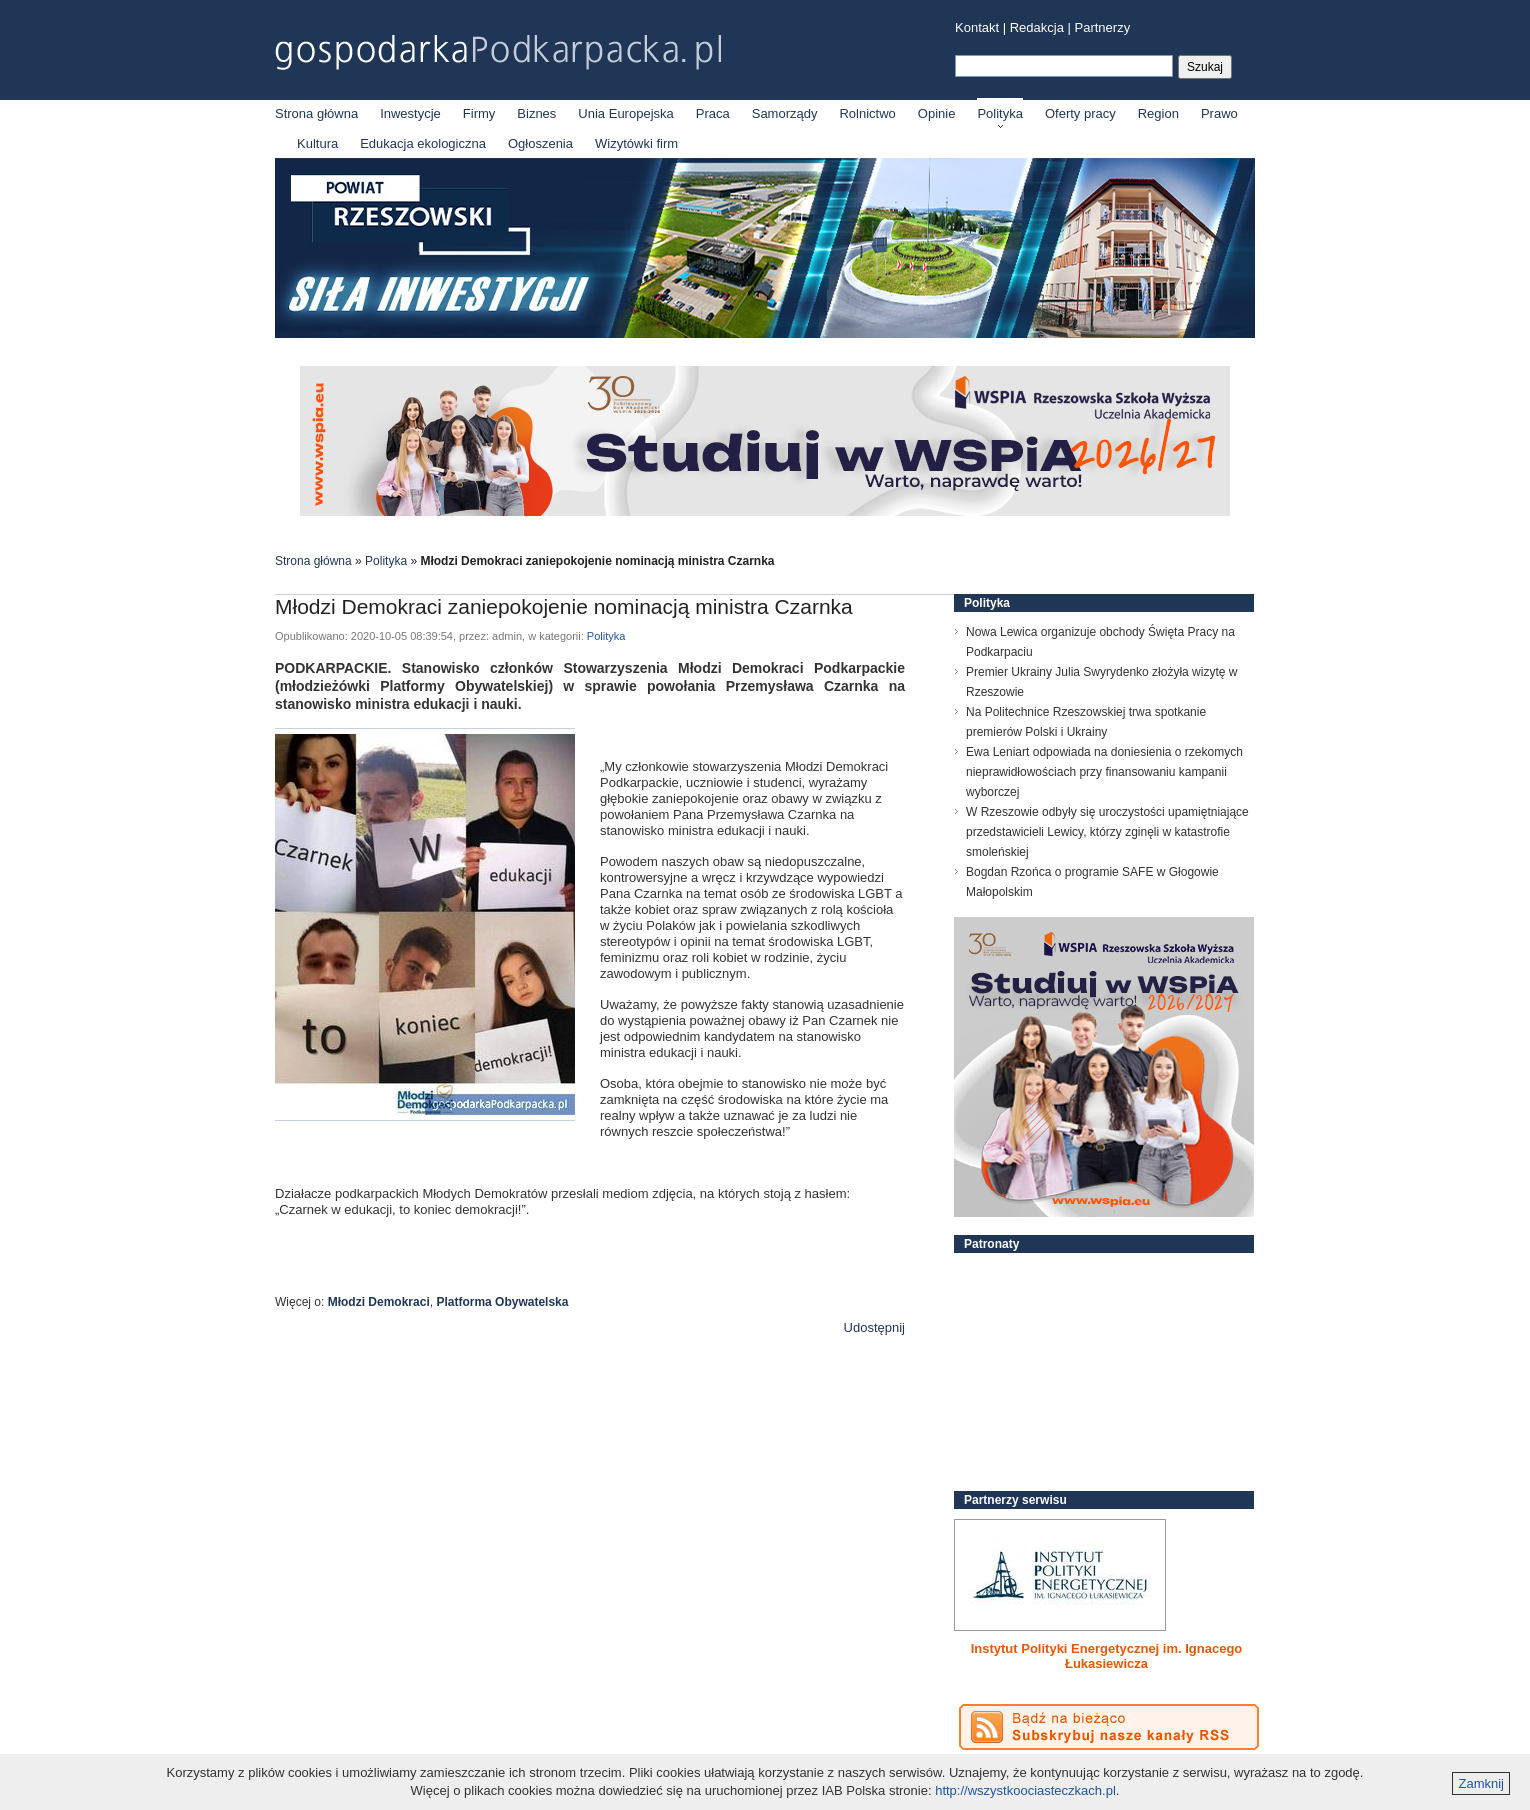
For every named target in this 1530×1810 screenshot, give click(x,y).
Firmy (479, 113)
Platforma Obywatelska (502, 1302)
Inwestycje (410, 113)
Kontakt (977, 27)
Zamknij (1481, 1783)
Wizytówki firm (636, 143)
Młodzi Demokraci (379, 1302)
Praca (713, 113)
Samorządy (785, 113)
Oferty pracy (1080, 113)
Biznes (536, 113)
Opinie (937, 113)
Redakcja (1037, 27)
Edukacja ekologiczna (423, 143)
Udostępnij (874, 1327)
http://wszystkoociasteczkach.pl (1025, 1790)
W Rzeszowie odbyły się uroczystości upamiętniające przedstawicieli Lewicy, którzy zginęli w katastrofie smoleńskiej (1107, 832)
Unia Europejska (625, 113)
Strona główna (316, 113)
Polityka (1000, 113)
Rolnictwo (867, 113)
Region (1158, 113)
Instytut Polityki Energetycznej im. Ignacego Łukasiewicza (1107, 1656)
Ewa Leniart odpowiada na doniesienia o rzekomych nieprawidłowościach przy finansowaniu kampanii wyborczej (1104, 772)
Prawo (1219, 113)
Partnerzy (1103, 27)
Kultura (317, 143)
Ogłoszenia (540, 143)
